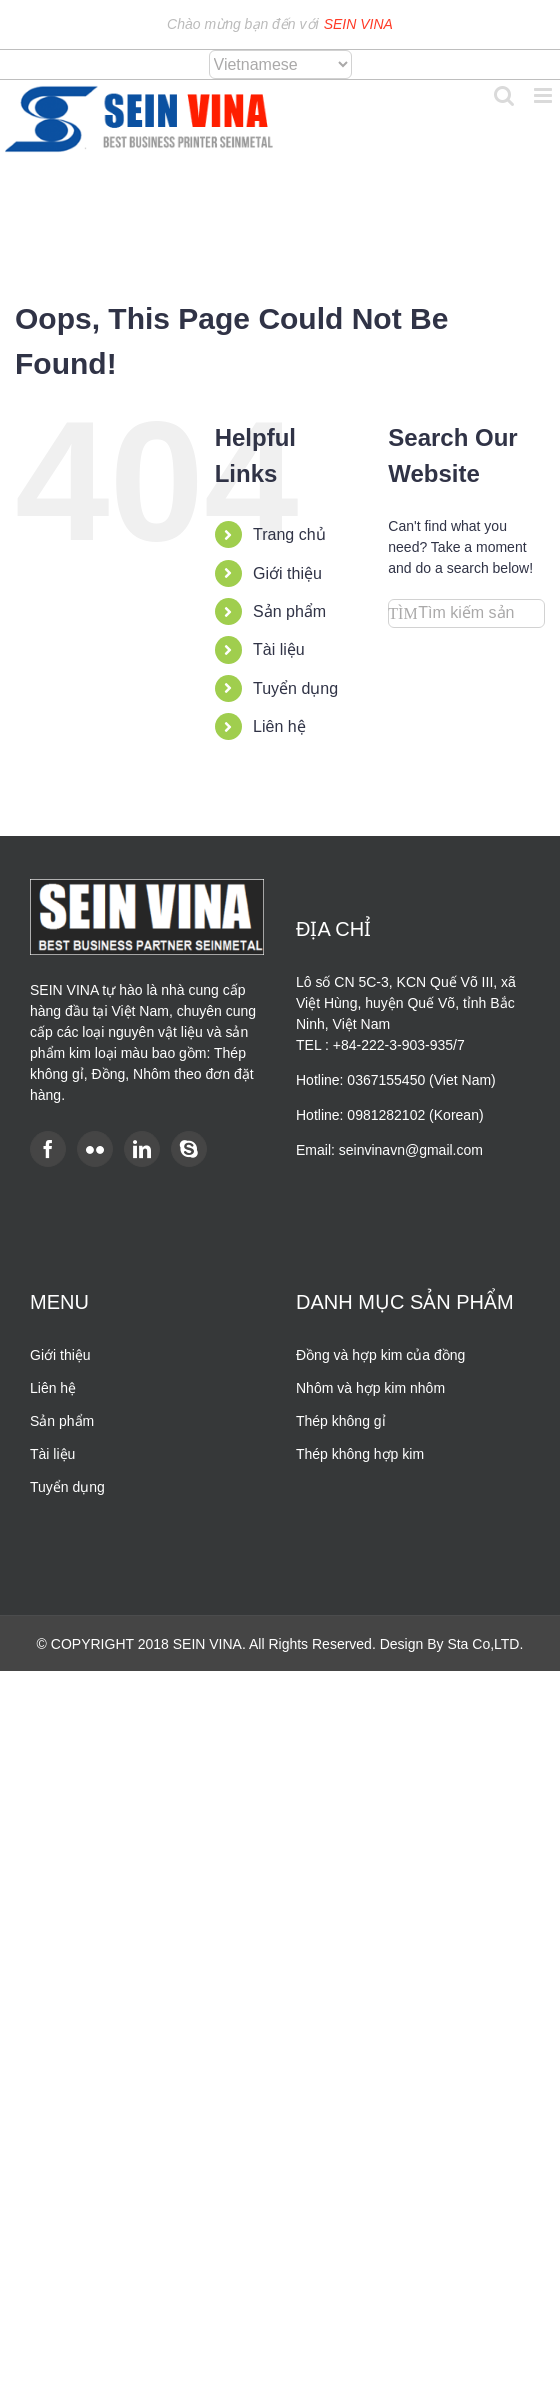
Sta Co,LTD (483, 1644)
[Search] (402, 613)
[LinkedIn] (142, 1149)
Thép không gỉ (341, 1421)
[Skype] (189, 1149)
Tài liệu (279, 649)
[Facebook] (48, 1149)
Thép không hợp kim (360, 1454)
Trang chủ (289, 534)
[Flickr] (95, 1149)
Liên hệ (279, 726)
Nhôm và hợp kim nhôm (370, 1388)
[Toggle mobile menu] (544, 95)
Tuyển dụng (295, 688)
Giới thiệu (287, 573)
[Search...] (466, 613)
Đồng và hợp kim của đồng (380, 1355)
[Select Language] (280, 64)
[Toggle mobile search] (504, 95)
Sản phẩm (289, 611)
